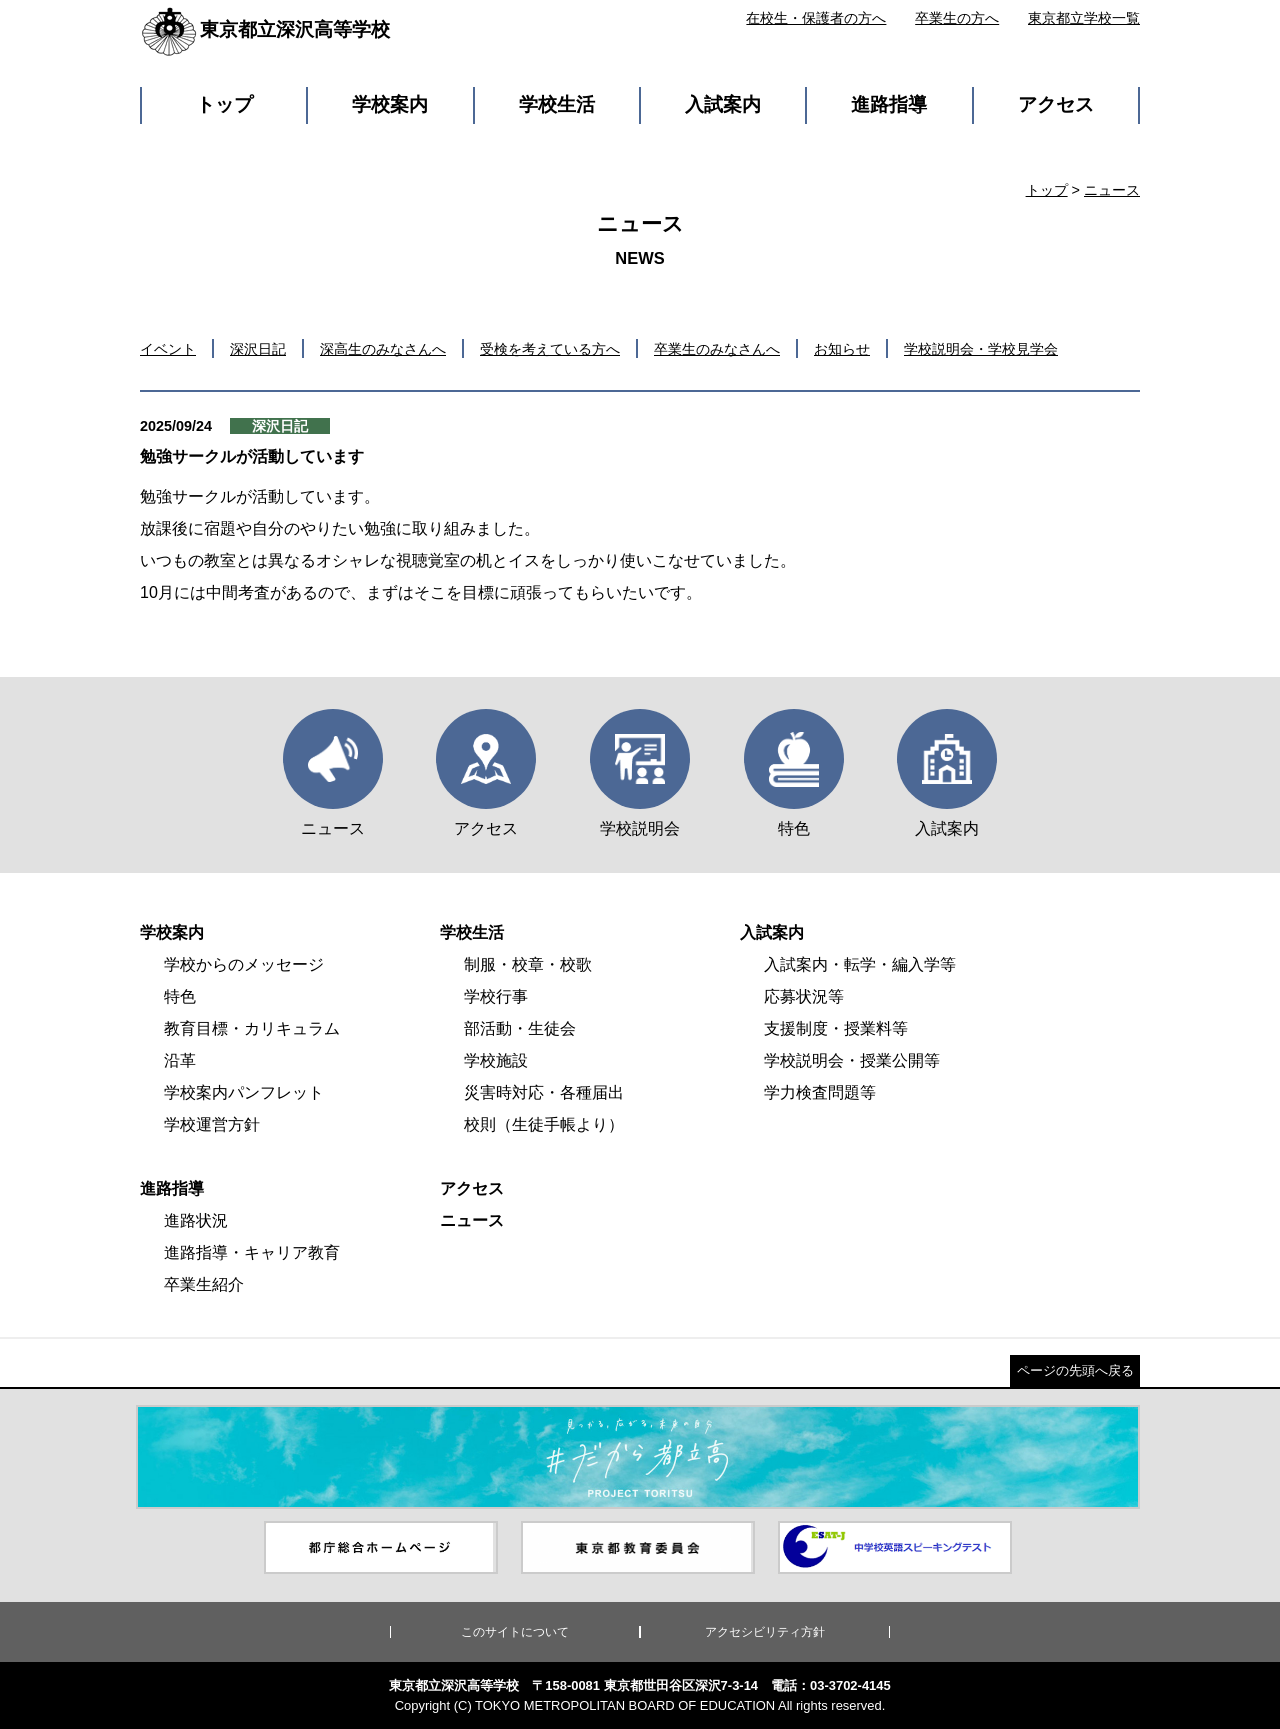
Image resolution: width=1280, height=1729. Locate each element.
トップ (224, 104)
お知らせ (842, 349)
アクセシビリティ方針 (765, 1632)
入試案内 (723, 104)
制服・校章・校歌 (528, 964)
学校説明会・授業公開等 (852, 1060)
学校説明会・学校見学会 (981, 349)
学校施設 (496, 1060)
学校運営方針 (212, 1124)
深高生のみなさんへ (383, 349)
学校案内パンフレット (244, 1092)
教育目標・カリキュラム (252, 1028)
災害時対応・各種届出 (544, 1092)
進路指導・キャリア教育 (252, 1252)
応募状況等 (804, 996)
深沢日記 (258, 349)
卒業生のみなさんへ (717, 349)
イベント (168, 349)
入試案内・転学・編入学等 (860, 964)
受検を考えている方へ (550, 349)
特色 (180, 996)
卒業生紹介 (204, 1284)
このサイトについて (515, 1632)
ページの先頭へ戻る (1075, 1370)
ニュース (1112, 190)
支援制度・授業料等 (836, 1028)
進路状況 (196, 1220)
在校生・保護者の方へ (816, 18)
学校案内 (390, 104)
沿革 (180, 1060)
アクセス (1056, 104)
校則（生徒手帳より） (544, 1124)
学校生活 (557, 104)
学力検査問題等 (820, 1092)
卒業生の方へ (957, 18)
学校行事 (496, 996)
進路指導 (889, 104)
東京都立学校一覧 (1084, 18)
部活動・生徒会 (520, 1028)
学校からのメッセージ (244, 964)
